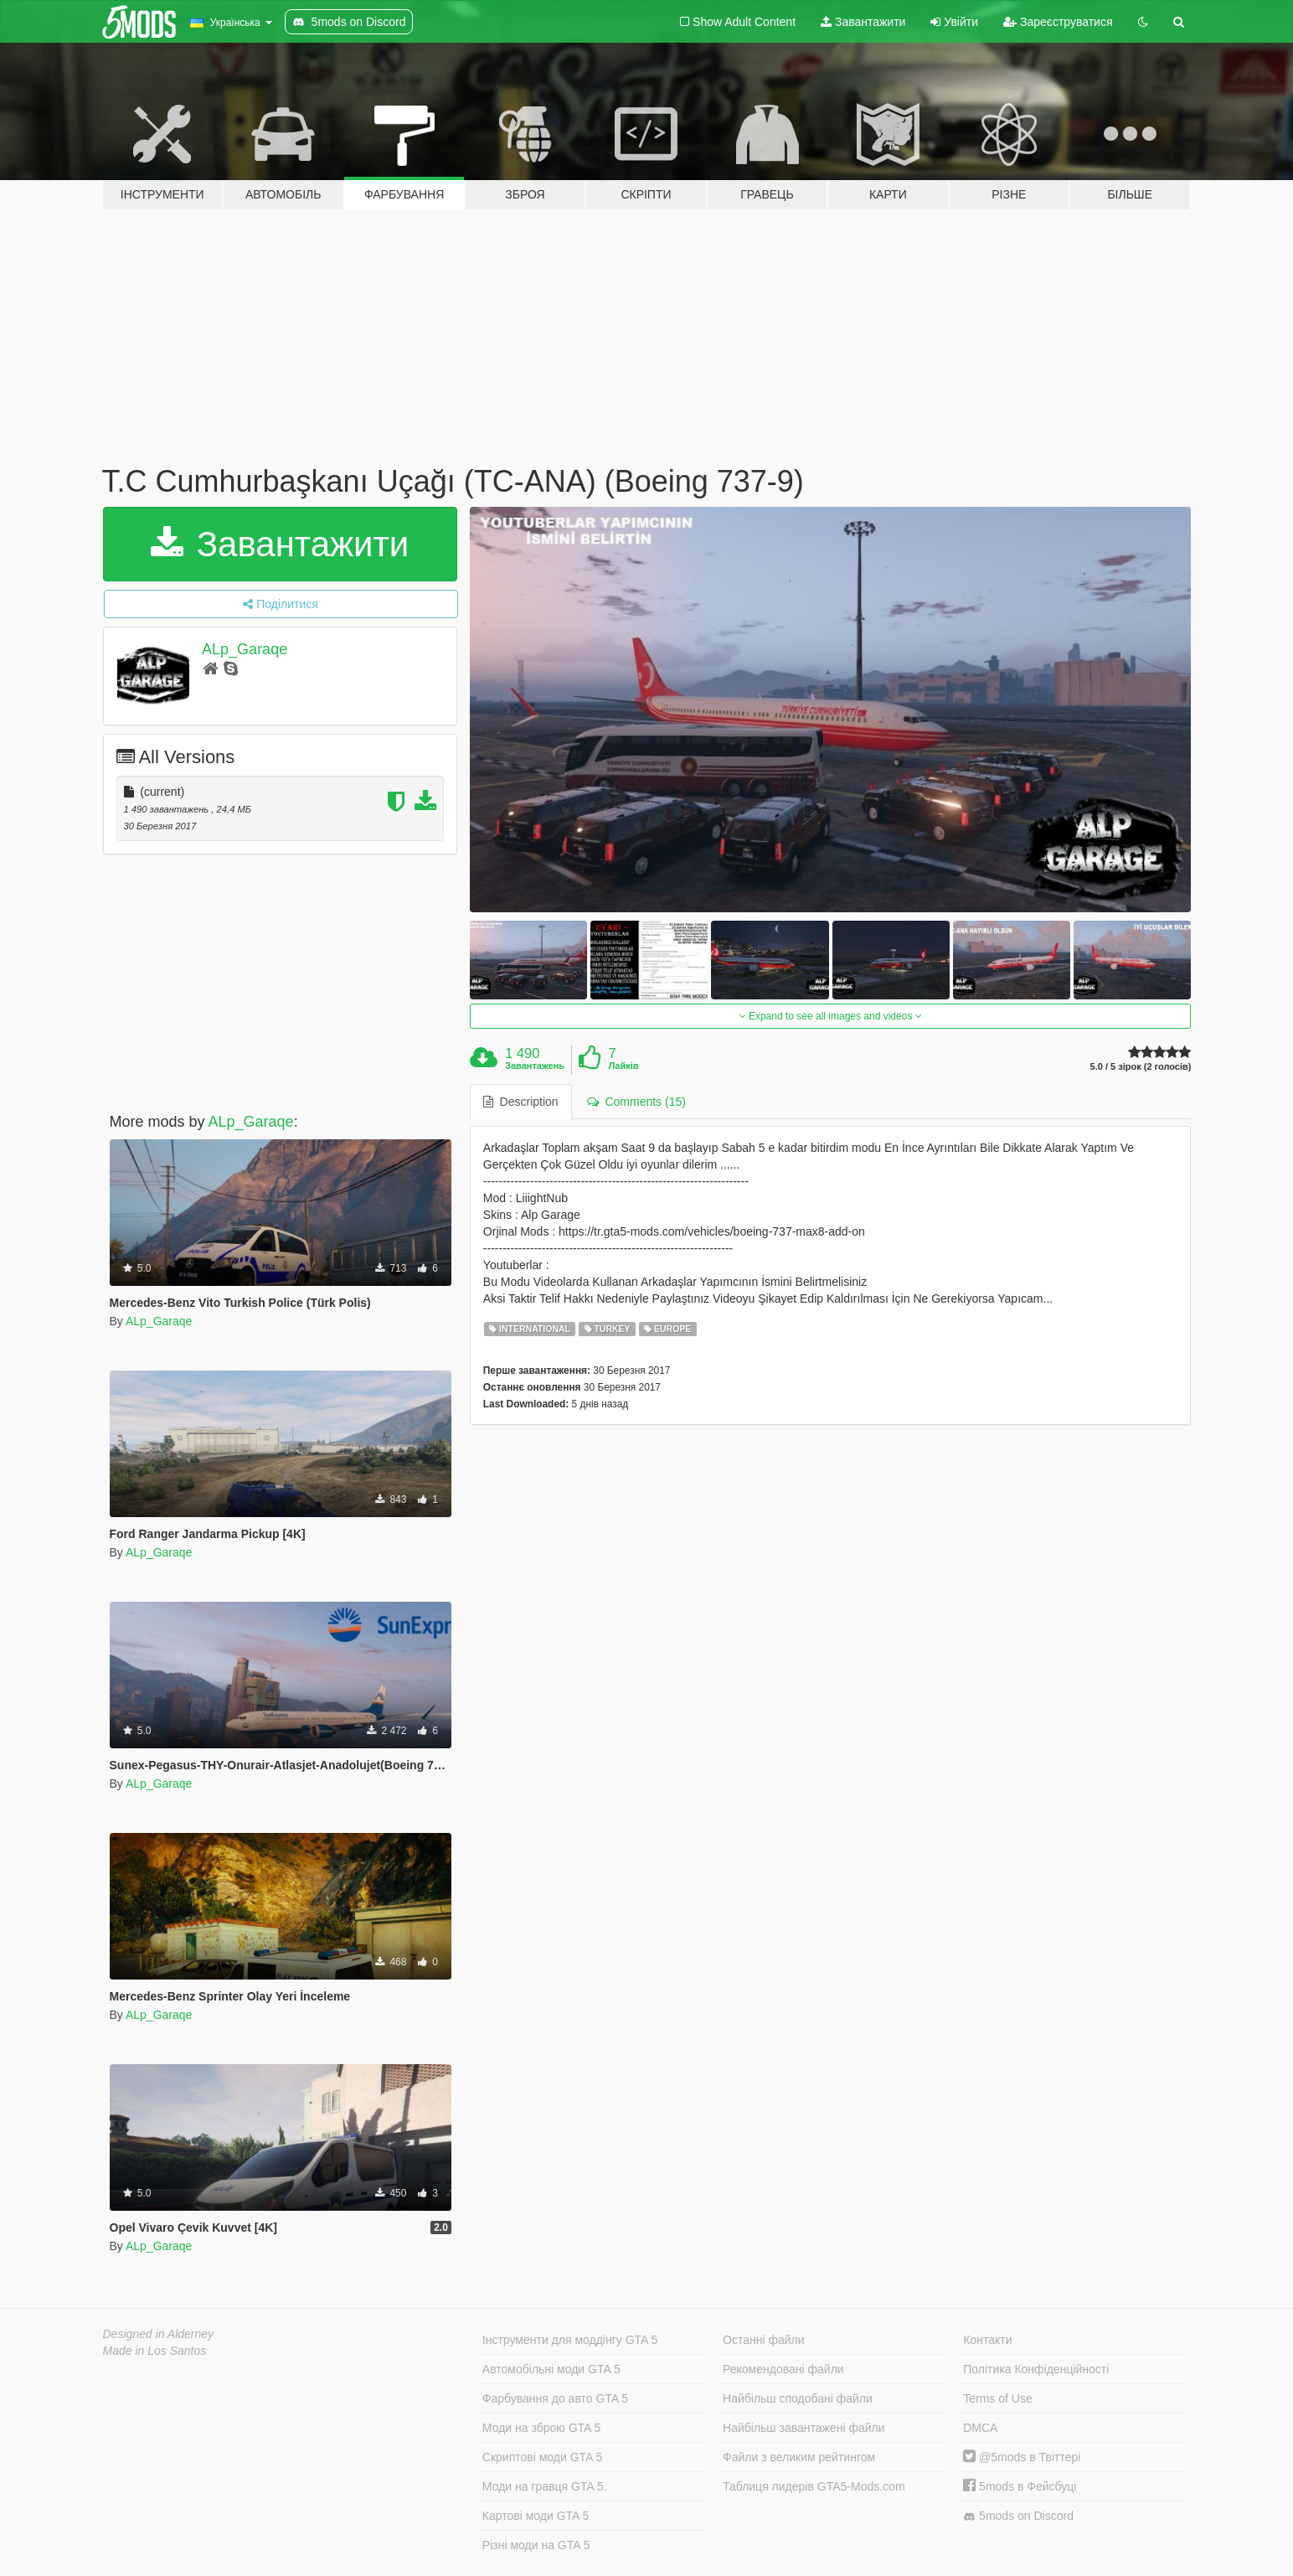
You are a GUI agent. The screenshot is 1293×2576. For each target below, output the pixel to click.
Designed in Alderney (158, 2334)
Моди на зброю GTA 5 (541, 2427)
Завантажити (863, 21)
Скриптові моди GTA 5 (542, 2457)
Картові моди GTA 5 (536, 2515)
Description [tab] (521, 1101)
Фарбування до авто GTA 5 (555, 2398)
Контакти (987, 2339)
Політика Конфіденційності (1036, 2369)
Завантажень (534, 1066)
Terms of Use (997, 2398)
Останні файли (764, 2339)
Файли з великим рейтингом (799, 2457)
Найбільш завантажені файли (803, 2427)
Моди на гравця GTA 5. (544, 2486)
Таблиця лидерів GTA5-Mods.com (814, 2486)
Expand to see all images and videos (830, 1016)
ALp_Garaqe (244, 649)
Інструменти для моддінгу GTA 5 (570, 2339)
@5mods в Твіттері (1021, 2457)
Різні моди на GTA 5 (536, 2545)
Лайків (623, 1066)
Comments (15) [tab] (636, 1101)
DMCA (980, 2427)
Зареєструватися (1057, 21)
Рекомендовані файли (783, 2369)
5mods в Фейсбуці (1019, 2486)
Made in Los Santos (155, 2350)
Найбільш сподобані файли (798, 2398)
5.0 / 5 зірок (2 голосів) (1141, 1066)
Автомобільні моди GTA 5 (551, 2369)
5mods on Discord (1018, 2516)
